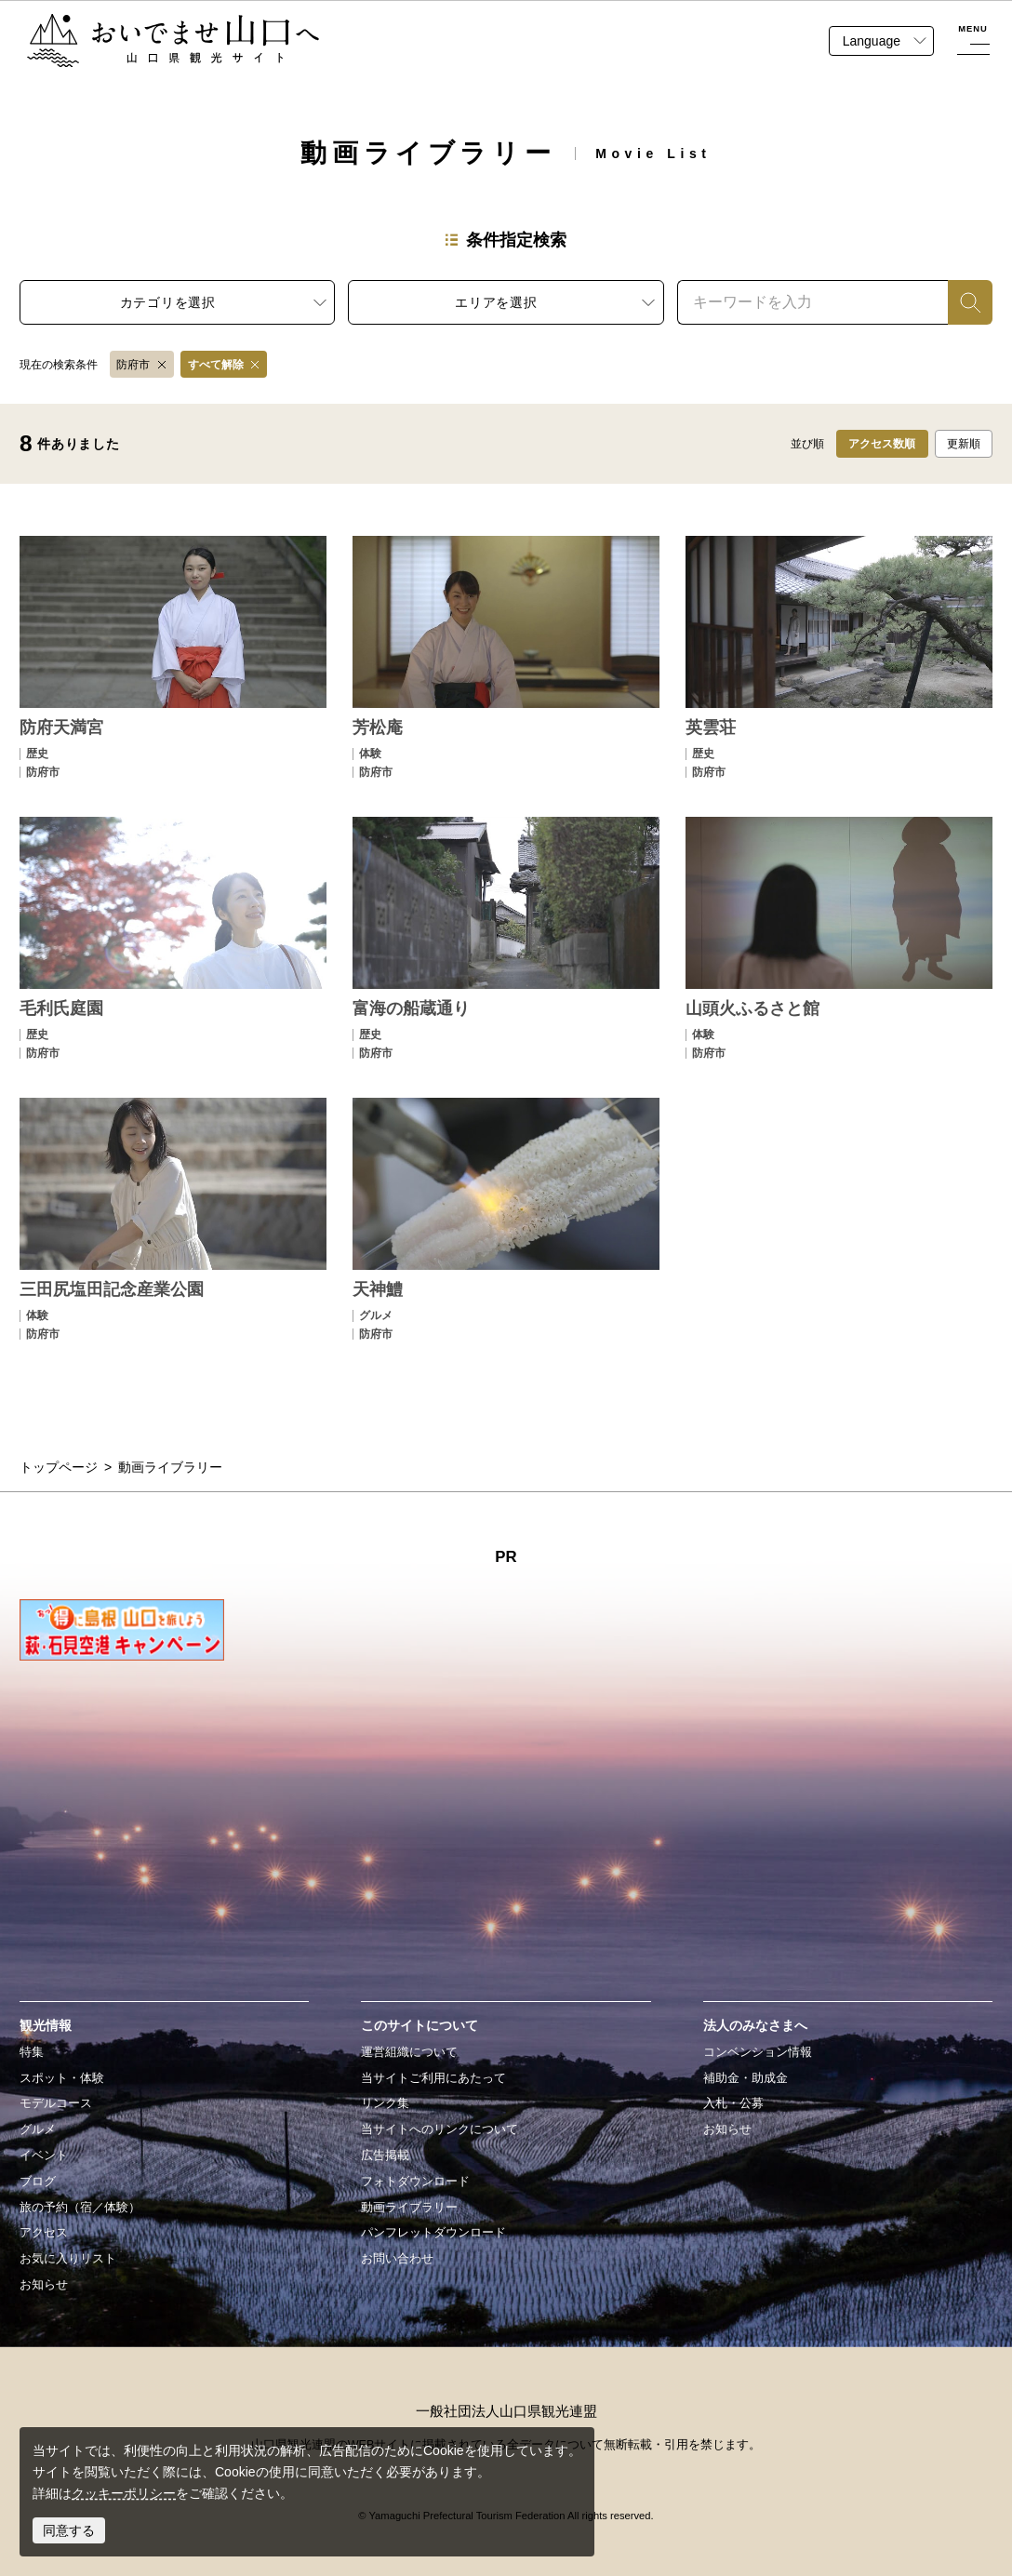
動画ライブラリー (409, 2207)
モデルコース (56, 2103)
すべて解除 (216, 364)
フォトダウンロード (415, 2181)
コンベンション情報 (757, 2052)
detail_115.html (506, 938)
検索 (961, 302)
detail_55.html (173, 938)
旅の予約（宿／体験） (80, 2207)
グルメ (38, 2129)
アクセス (44, 2232)
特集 (32, 2052)
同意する (69, 2530)
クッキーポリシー (124, 2493)
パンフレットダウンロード (433, 2232)
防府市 (133, 364)
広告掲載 (385, 2155)
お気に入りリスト (68, 2258)
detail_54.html (839, 657)
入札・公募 (733, 2103)
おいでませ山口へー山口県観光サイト (136, 23)
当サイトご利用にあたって (433, 2078)
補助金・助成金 (745, 2078)
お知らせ (44, 2284)
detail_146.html (173, 1219)
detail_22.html (506, 657)
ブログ (38, 2181)
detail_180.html (506, 1219)
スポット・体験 (62, 2078)
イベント (44, 2155)
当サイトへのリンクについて (439, 2129)
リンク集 (385, 2103)
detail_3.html (173, 657)
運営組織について (409, 2052)
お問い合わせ (397, 2258)
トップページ (59, 1467)
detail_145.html (839, 938)
